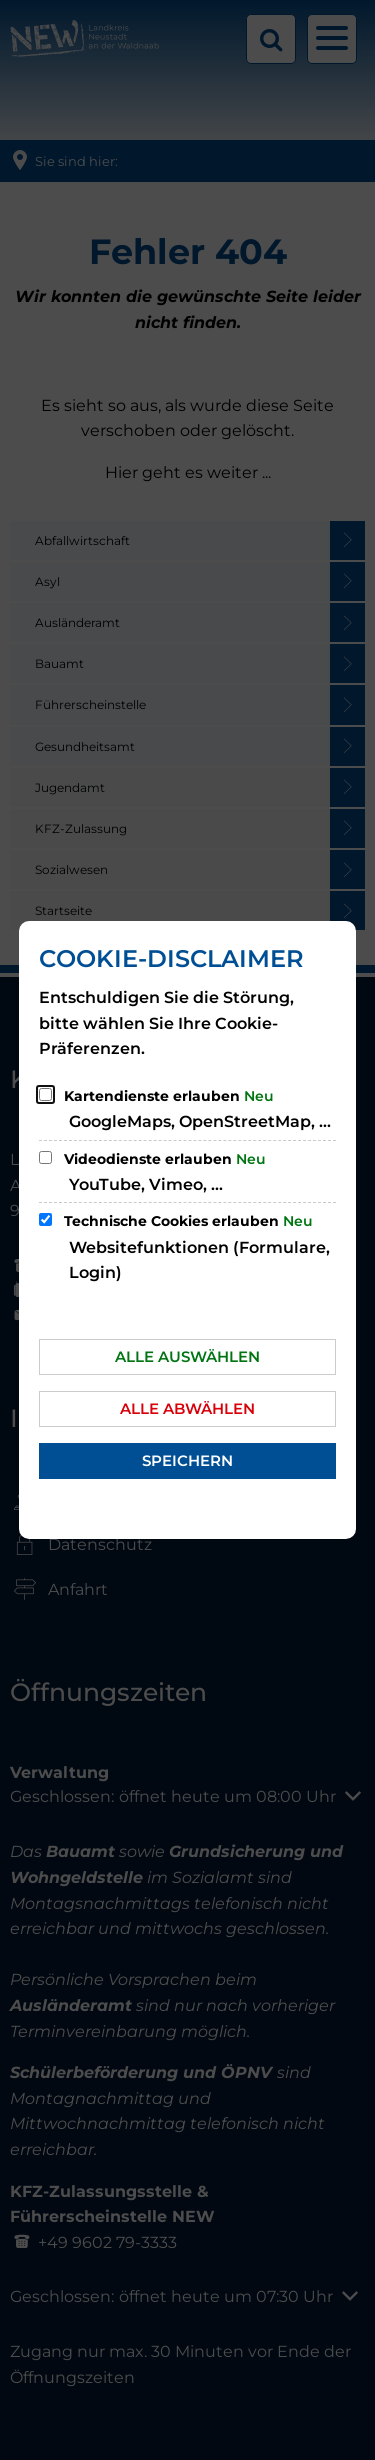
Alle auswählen (187, 1356)
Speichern (187, 1460)
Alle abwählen (187, 1408)
